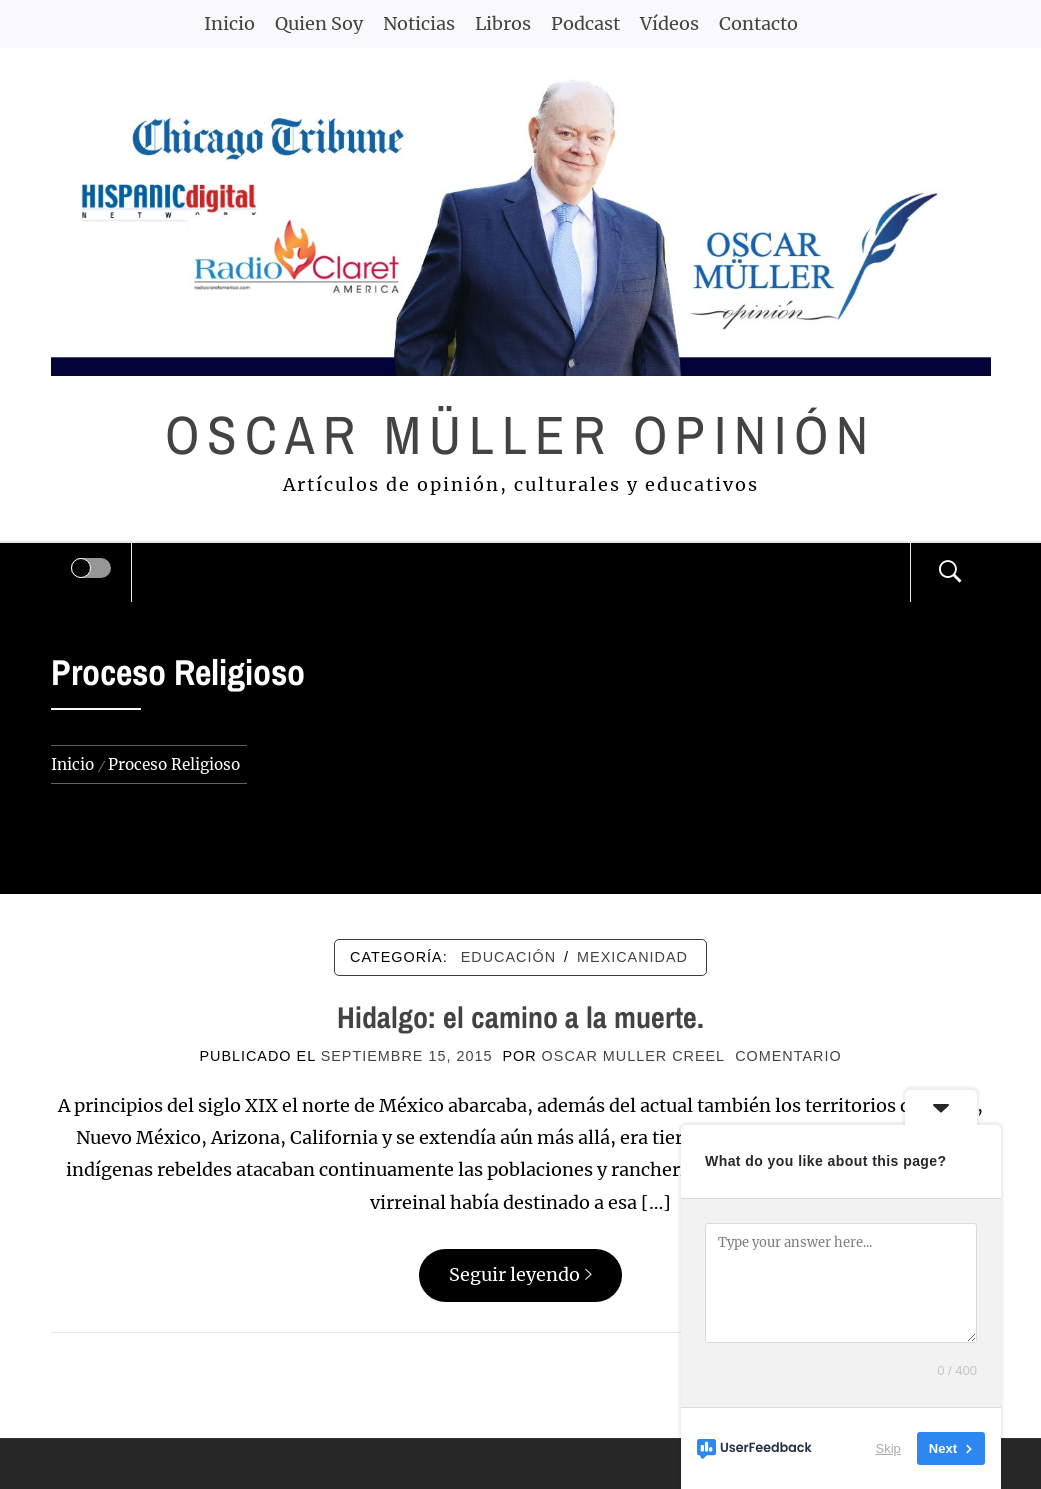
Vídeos (669, 23)
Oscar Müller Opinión (520, 434)
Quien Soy (319, 23)
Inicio (229, 23)
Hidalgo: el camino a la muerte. (520, 1017)
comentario (788, 1056)
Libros (503, 23)
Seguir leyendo (520, 1274)
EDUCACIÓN (508, 957)
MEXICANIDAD (632, 957)
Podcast (585, 23)
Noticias (419, 23)
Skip (888, 1448)
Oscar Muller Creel (634, 1056)
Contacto (758, 23)
